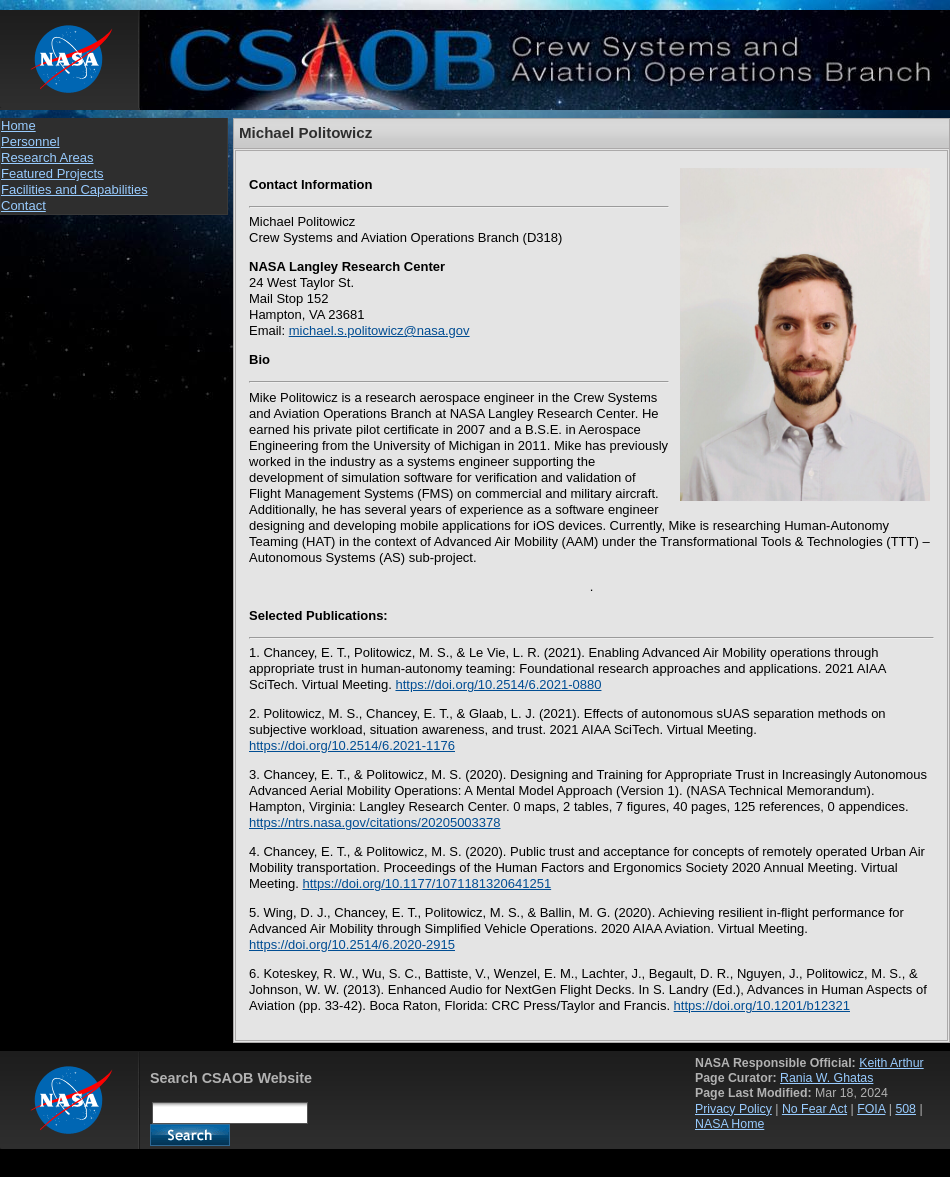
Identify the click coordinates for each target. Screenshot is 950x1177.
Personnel (30, 141)
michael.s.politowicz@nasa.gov (379, 330)
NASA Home (729, 1124)
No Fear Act (814, 1109)
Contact (23, 205)
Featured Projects (52, 173)
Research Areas (47, 157)
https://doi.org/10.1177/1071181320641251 (426, 883)
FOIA (871, 1109)
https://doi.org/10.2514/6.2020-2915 (352, 944)
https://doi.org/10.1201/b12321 (762, 1005)
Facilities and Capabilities (74, 189)
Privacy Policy (733, 1109)
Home (18, 125)
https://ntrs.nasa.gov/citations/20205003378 (375, 822)
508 (905, 1109)
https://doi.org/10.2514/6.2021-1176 (352, 745)
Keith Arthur (891, 1063)
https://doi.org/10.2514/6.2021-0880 (498, 684)
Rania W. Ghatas (826, 1078)
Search (190, 1135)
